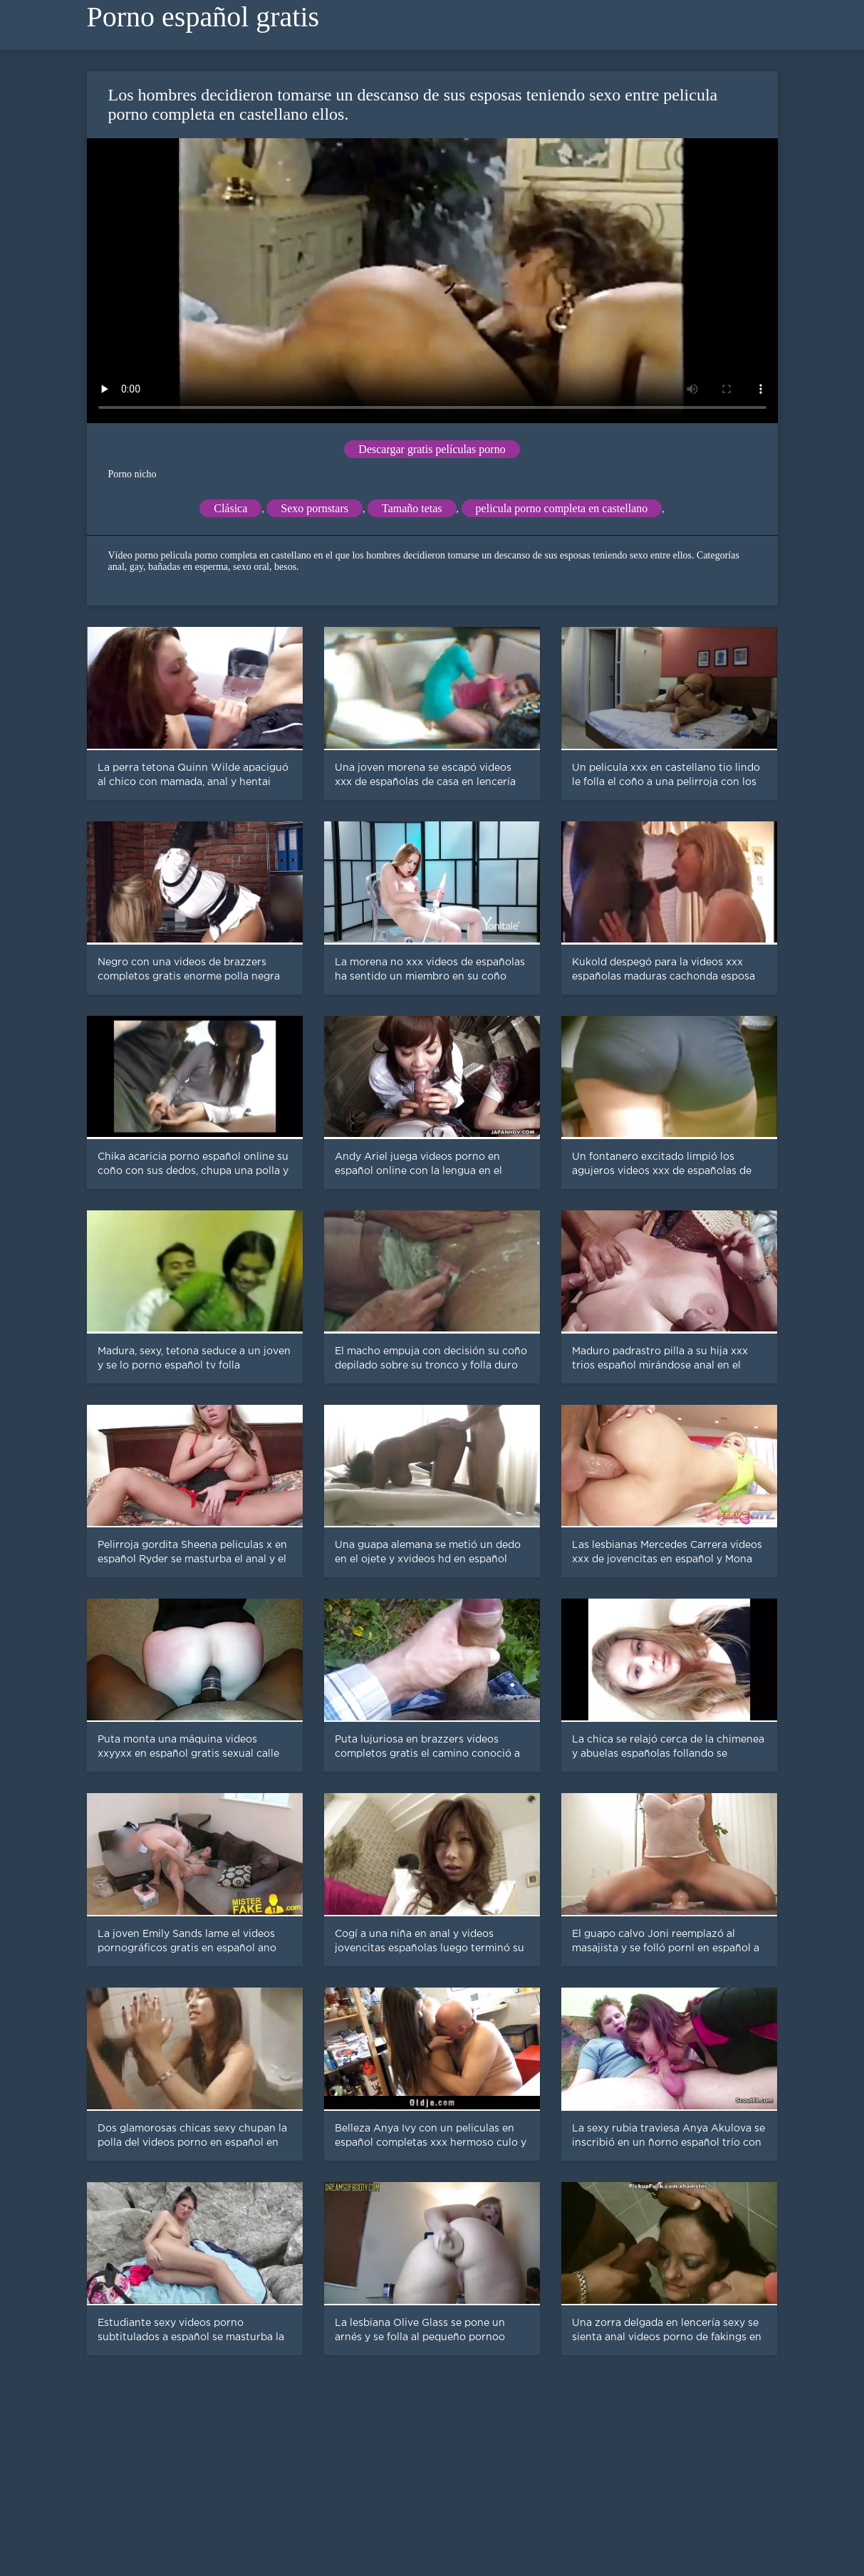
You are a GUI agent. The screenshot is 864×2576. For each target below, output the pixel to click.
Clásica (230, 508)
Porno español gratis (203, 17)
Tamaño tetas (412, 508)
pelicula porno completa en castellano (562, 508)
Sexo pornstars (314, 508)
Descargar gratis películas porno (431, 449)
